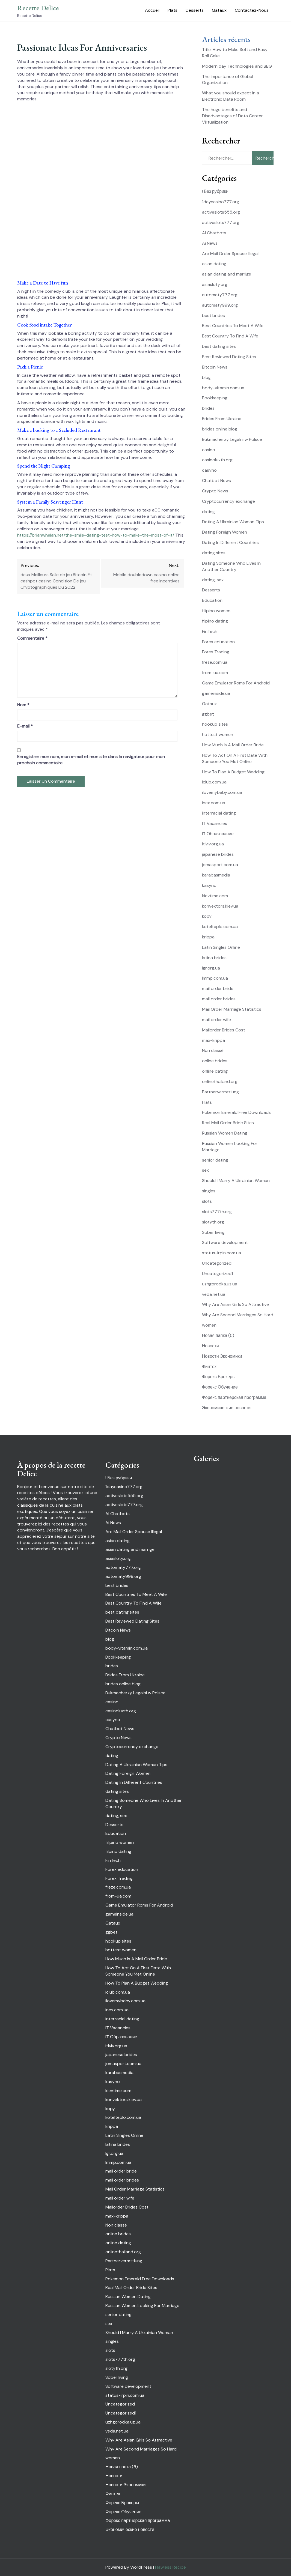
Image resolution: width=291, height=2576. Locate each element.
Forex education (218, 642)
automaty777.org (219, 295)
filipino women (216, 611)
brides (208, 408)
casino (208, 450)
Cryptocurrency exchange (228, 501)
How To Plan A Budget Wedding (233, 772)
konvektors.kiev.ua (220, 906)
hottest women (217, 734)
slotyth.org (213, 1222)
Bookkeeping (214, 398)
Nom (23, 705)
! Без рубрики (215, 191)
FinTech (209, 631)
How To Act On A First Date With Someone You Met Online (235, 758)
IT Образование (218, 834)
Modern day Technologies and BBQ (237, 66)
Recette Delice (38, 8)
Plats (172, 10)
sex (205, 1170)
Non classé (213, 1050)
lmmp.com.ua (215, 978)
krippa (208, 937)
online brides (214, 1061)
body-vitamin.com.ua (223, 388)
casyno (209, 470)
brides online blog (219, 429)
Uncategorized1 (217, 1273)
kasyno (209, 885)
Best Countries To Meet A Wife (232, 325)
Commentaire (32, 638)
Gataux (219, 10)
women (209, 1325)
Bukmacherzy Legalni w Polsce (232, 439)
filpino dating (215, 621)
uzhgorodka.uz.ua (219, 1284)
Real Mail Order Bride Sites (228, 1123)
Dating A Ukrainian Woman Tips (233, 522)
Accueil (152, 10)
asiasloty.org (214, 284)
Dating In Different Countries (230, 542)
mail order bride (217, 988)
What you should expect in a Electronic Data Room (230, 96)
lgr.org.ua (211, 968)
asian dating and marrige (226, 274)
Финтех (209, 1366)
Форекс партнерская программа (234, 1397)
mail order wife (216, 1019)
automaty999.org (220, 305)
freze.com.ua (214, 662)
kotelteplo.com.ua (220, 926)
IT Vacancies (214, 823)
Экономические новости (226, 1408)
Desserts (195, 10)
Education (212, 600)
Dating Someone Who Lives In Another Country (231, 566)
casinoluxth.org (217, 460)
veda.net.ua (213, 1294)
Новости (210, 1346)
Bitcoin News (214, 367)
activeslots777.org (220, 222)
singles (208, 1191)
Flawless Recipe (170, 2567)
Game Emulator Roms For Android (236, 683)
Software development (225, 1242)
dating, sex (213, 580)
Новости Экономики (222, 1356)
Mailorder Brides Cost (223, 1030)
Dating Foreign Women (224, 532)
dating (208, 511)
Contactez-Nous (252, 10)
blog (206, 377)
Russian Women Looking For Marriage (142, 2305)
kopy (207, 916)
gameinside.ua (216, 693)
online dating (215, 1071)
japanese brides (218, 854)
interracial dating (219, 813)
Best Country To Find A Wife (230, 336)
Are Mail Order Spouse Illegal (230, 253)
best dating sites (219, 346)
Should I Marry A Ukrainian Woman (236, 1180)
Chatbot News (216, 480)
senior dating (215, 1160)
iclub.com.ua (214, 782)
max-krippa (213, 1040)
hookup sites (215, 724)
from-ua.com (215, 672)
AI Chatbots (214, 233)
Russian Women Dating (224, 1133)
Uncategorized (216, 1263)
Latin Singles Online (221, 947)
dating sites (213, 553)
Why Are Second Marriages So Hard (237, 1315)
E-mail (25, 726)
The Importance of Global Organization (227, 80)
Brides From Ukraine (221, 418)
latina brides (214, 958)
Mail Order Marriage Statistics (231, 1009)
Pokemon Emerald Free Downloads (236, 1112)
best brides (213, 315)
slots (207, 1201)
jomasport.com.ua (220, 864)
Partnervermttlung (220, 1092)
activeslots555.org (221, 212)
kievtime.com (215, 896)
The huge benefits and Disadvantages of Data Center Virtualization (232, 116)
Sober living (213, 1232)
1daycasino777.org (220, 202)
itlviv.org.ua (213, 844)
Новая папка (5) (218, 1335)
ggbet (208, 714)
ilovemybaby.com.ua (222, 792)
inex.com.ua (213, 803)
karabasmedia (216, 875)
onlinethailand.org (219, 1081)
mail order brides (219, 999)
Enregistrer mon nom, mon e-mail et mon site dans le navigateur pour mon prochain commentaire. (91, 760)
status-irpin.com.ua (221, 1253)
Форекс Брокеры (219, 1377)
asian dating (214, 264)
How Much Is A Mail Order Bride (233, 745)
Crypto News (215, 491)
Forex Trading (215, 652)
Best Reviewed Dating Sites (229, 357)
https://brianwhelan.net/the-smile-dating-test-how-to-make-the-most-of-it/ (95, 535)
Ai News (210, 243)
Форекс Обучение (220, 1387)
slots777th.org (217, 1211)
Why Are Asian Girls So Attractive (235, 1304)
